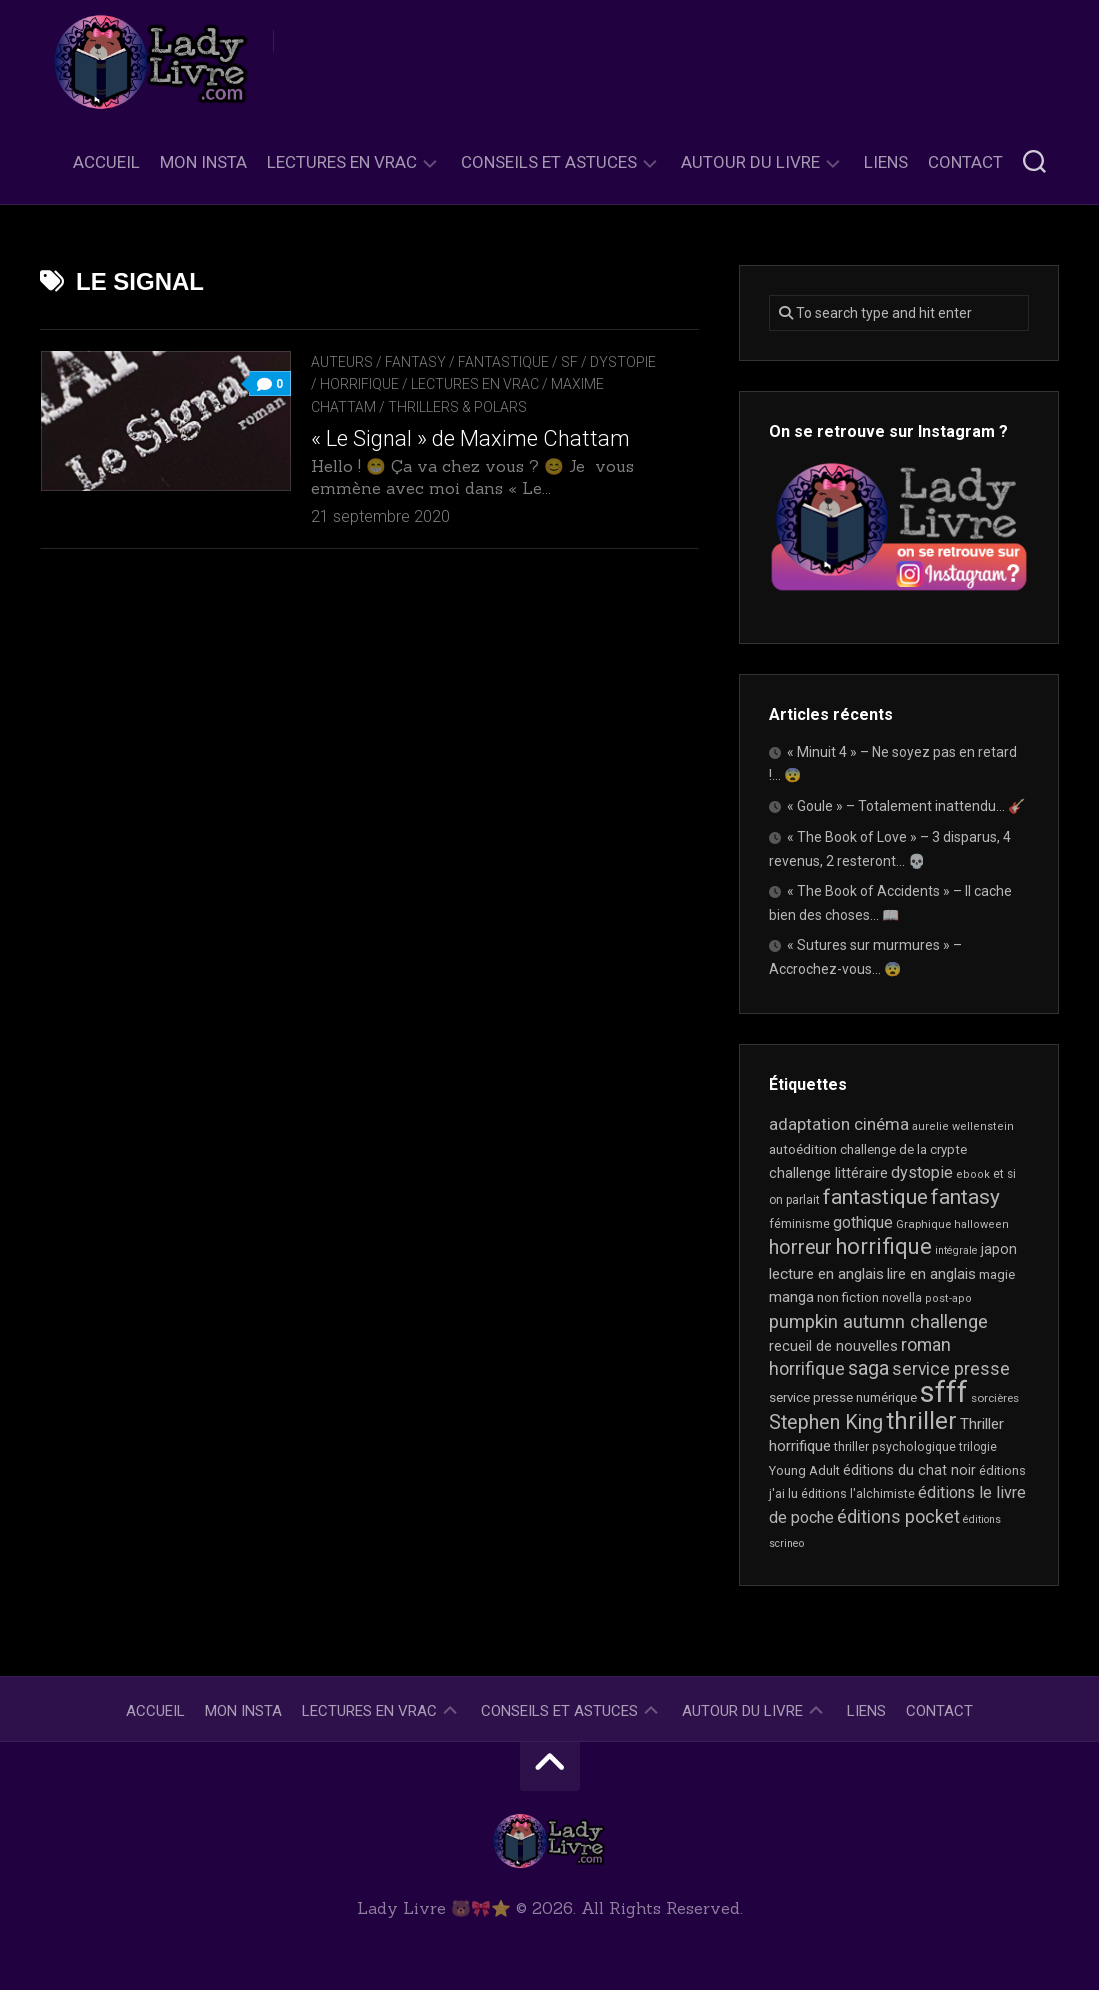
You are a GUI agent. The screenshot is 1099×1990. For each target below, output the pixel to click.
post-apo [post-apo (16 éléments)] (948, 1298)
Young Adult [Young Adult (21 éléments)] (804, 1470)
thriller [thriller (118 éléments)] (921, 1421)
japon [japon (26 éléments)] (999, 1249)
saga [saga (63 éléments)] (868, 1368)
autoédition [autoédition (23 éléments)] (803, 1149)
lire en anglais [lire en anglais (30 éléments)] (931, 1274)
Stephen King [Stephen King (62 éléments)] (826, 1422)
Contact (965, 162)
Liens (886, 162)
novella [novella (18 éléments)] (902, 1298)
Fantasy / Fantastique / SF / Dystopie (520, 362)
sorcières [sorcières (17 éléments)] (995, 1398)
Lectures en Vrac (342, 162)
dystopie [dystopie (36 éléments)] (922, 1172)
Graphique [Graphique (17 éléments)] (923, 1224)
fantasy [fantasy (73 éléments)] (965, 1197)
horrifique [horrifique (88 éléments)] (883, 1246)
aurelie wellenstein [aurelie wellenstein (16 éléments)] (963, 1126)
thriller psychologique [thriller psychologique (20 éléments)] (895, 1446)
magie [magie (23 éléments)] (997, 1274)
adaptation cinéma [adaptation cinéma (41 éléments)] (839, 1124)
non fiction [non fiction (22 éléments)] (848, 1297)
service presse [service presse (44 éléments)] (951, 1369)
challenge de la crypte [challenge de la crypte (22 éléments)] (903, 1149)
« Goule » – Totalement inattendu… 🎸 (906, 806)
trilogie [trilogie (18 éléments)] (978, 1447)
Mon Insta (203, 162)
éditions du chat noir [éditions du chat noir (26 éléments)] (909, 1470)
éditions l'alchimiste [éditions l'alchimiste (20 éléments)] (858, 1493)
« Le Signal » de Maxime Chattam (470, 438)
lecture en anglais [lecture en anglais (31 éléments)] (826, 1274)
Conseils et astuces (549, 162)
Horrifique (359, 384)
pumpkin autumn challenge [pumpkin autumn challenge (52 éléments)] (878, 1322)
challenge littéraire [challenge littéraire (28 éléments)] (828, 1173)
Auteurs (342, 362)
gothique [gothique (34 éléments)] (863, 1222)
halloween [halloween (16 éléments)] (981, 1224)
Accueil (106, 162)
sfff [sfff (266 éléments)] (944, 1392)
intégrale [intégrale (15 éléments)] (956, 1250)
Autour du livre (750, 162)
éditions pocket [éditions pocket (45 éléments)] (898, 1517)
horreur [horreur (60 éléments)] (800, 1247)
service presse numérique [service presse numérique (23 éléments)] (843, 1397)
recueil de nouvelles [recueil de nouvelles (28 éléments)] (833, 1346)
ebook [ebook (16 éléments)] (973, 1174)
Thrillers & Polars (457, 407)
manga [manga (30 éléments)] (791, 1297)
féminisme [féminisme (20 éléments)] (799, 1223)
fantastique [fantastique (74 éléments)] (875, 1197)
